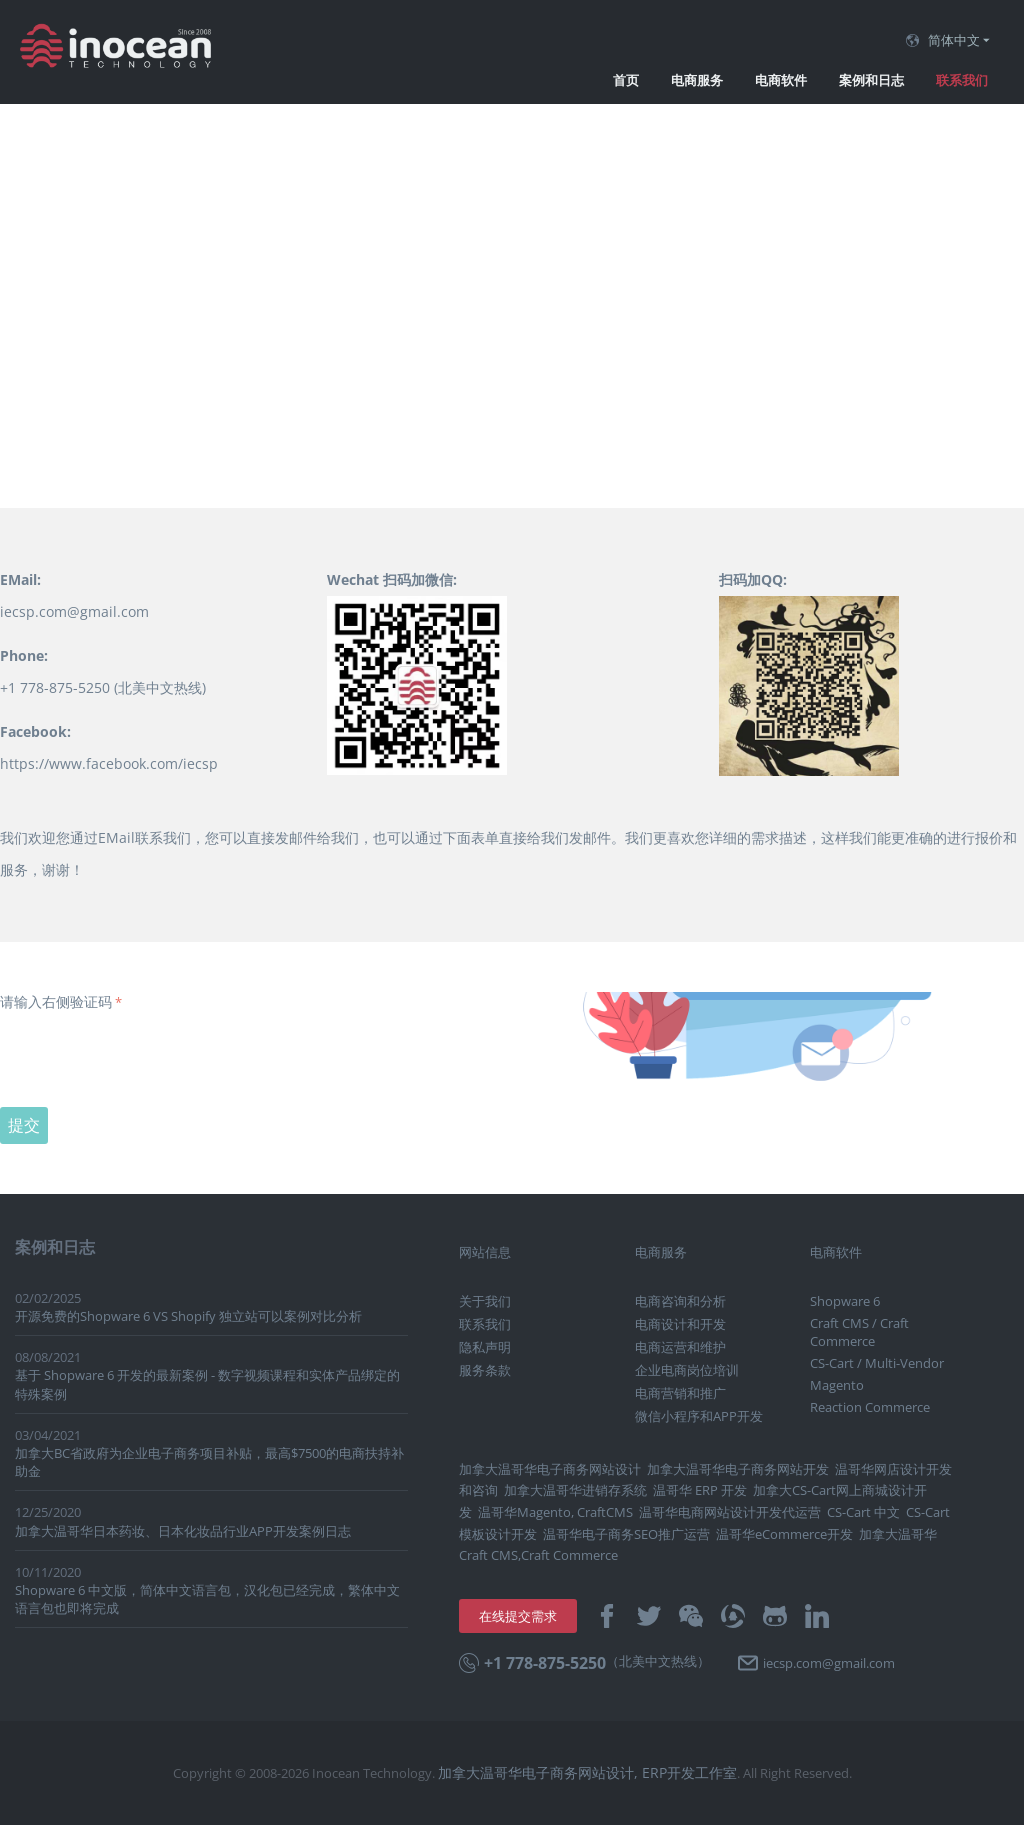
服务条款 (485, 1370)
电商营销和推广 (680, 1393)
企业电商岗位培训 (687, 1370)
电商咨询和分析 (680, 1301)
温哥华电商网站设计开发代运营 (730, 1512)
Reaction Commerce (870, 1407)
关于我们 (485, 1301)
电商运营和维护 (680, 1347)
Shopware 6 (845, 1301)
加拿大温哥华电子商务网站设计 (550, 1469)
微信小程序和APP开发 (699, 1416)
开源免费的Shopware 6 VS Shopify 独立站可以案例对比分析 (188, 1316)
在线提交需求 (518, 1616)
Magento (837, 1385)
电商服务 (697, 80)
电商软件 (781, 80)
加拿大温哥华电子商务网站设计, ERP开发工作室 (587, 1772)
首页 (626, 80)
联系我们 (962, 80)
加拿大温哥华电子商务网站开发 (738, 1469)
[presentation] (152, 1056)
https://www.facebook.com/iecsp (109, 763)
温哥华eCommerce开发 (784, 1534)
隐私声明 (485, 1347)
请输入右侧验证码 (56, 1001)
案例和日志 (871, 80)
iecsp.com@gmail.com (74, 611)
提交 (24, 1125)
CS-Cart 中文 (863, 1512)
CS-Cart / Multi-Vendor (877, 1363)
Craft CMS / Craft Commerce (859, 1332)
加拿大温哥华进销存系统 (575, 1490)
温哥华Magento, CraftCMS (555, 1512)
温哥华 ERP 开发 (700, 1490)
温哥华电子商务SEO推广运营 (626, 1534)
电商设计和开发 (680, 1324)
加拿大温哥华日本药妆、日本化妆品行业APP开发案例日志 (183, 1531)
